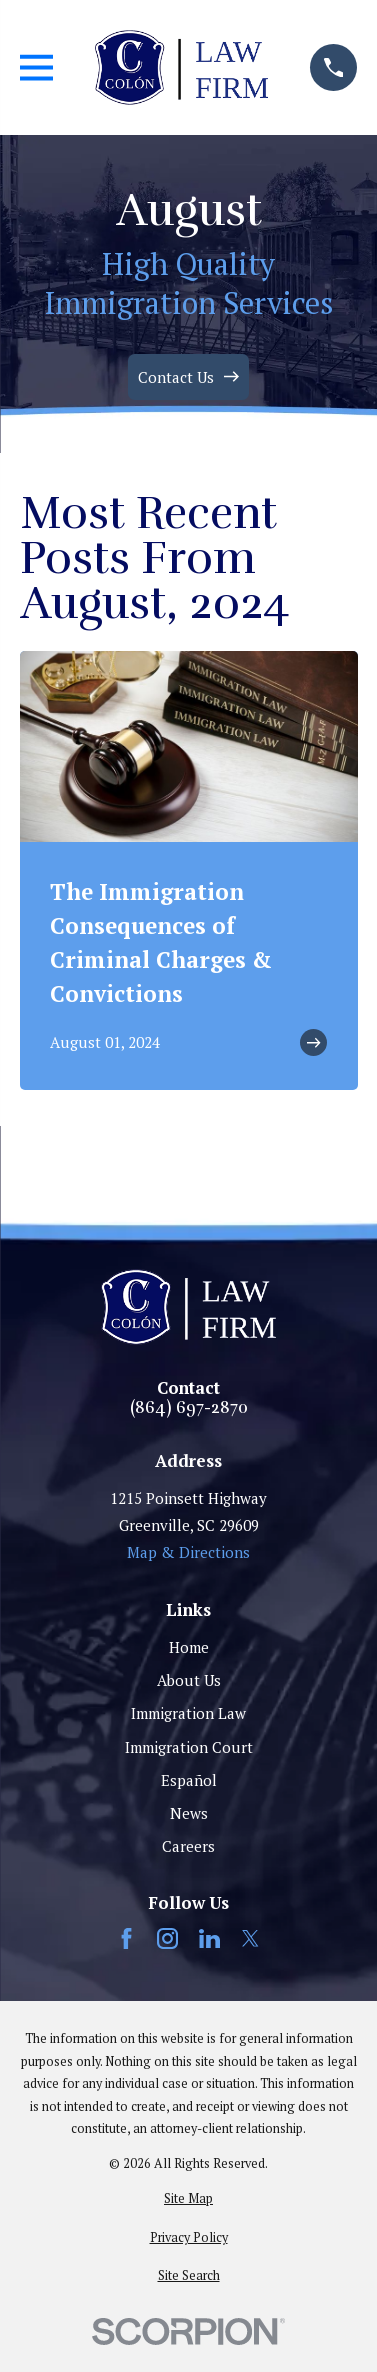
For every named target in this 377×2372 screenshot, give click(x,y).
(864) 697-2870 (189, 1408)
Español (189, 1780)
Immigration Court (189, 1747)
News (189, 1813)
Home (189, 1647)
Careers (188, 1846)
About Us (189, 1680)
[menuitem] (189, 2199)
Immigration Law (188, 1713)
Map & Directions (188, 1552)
